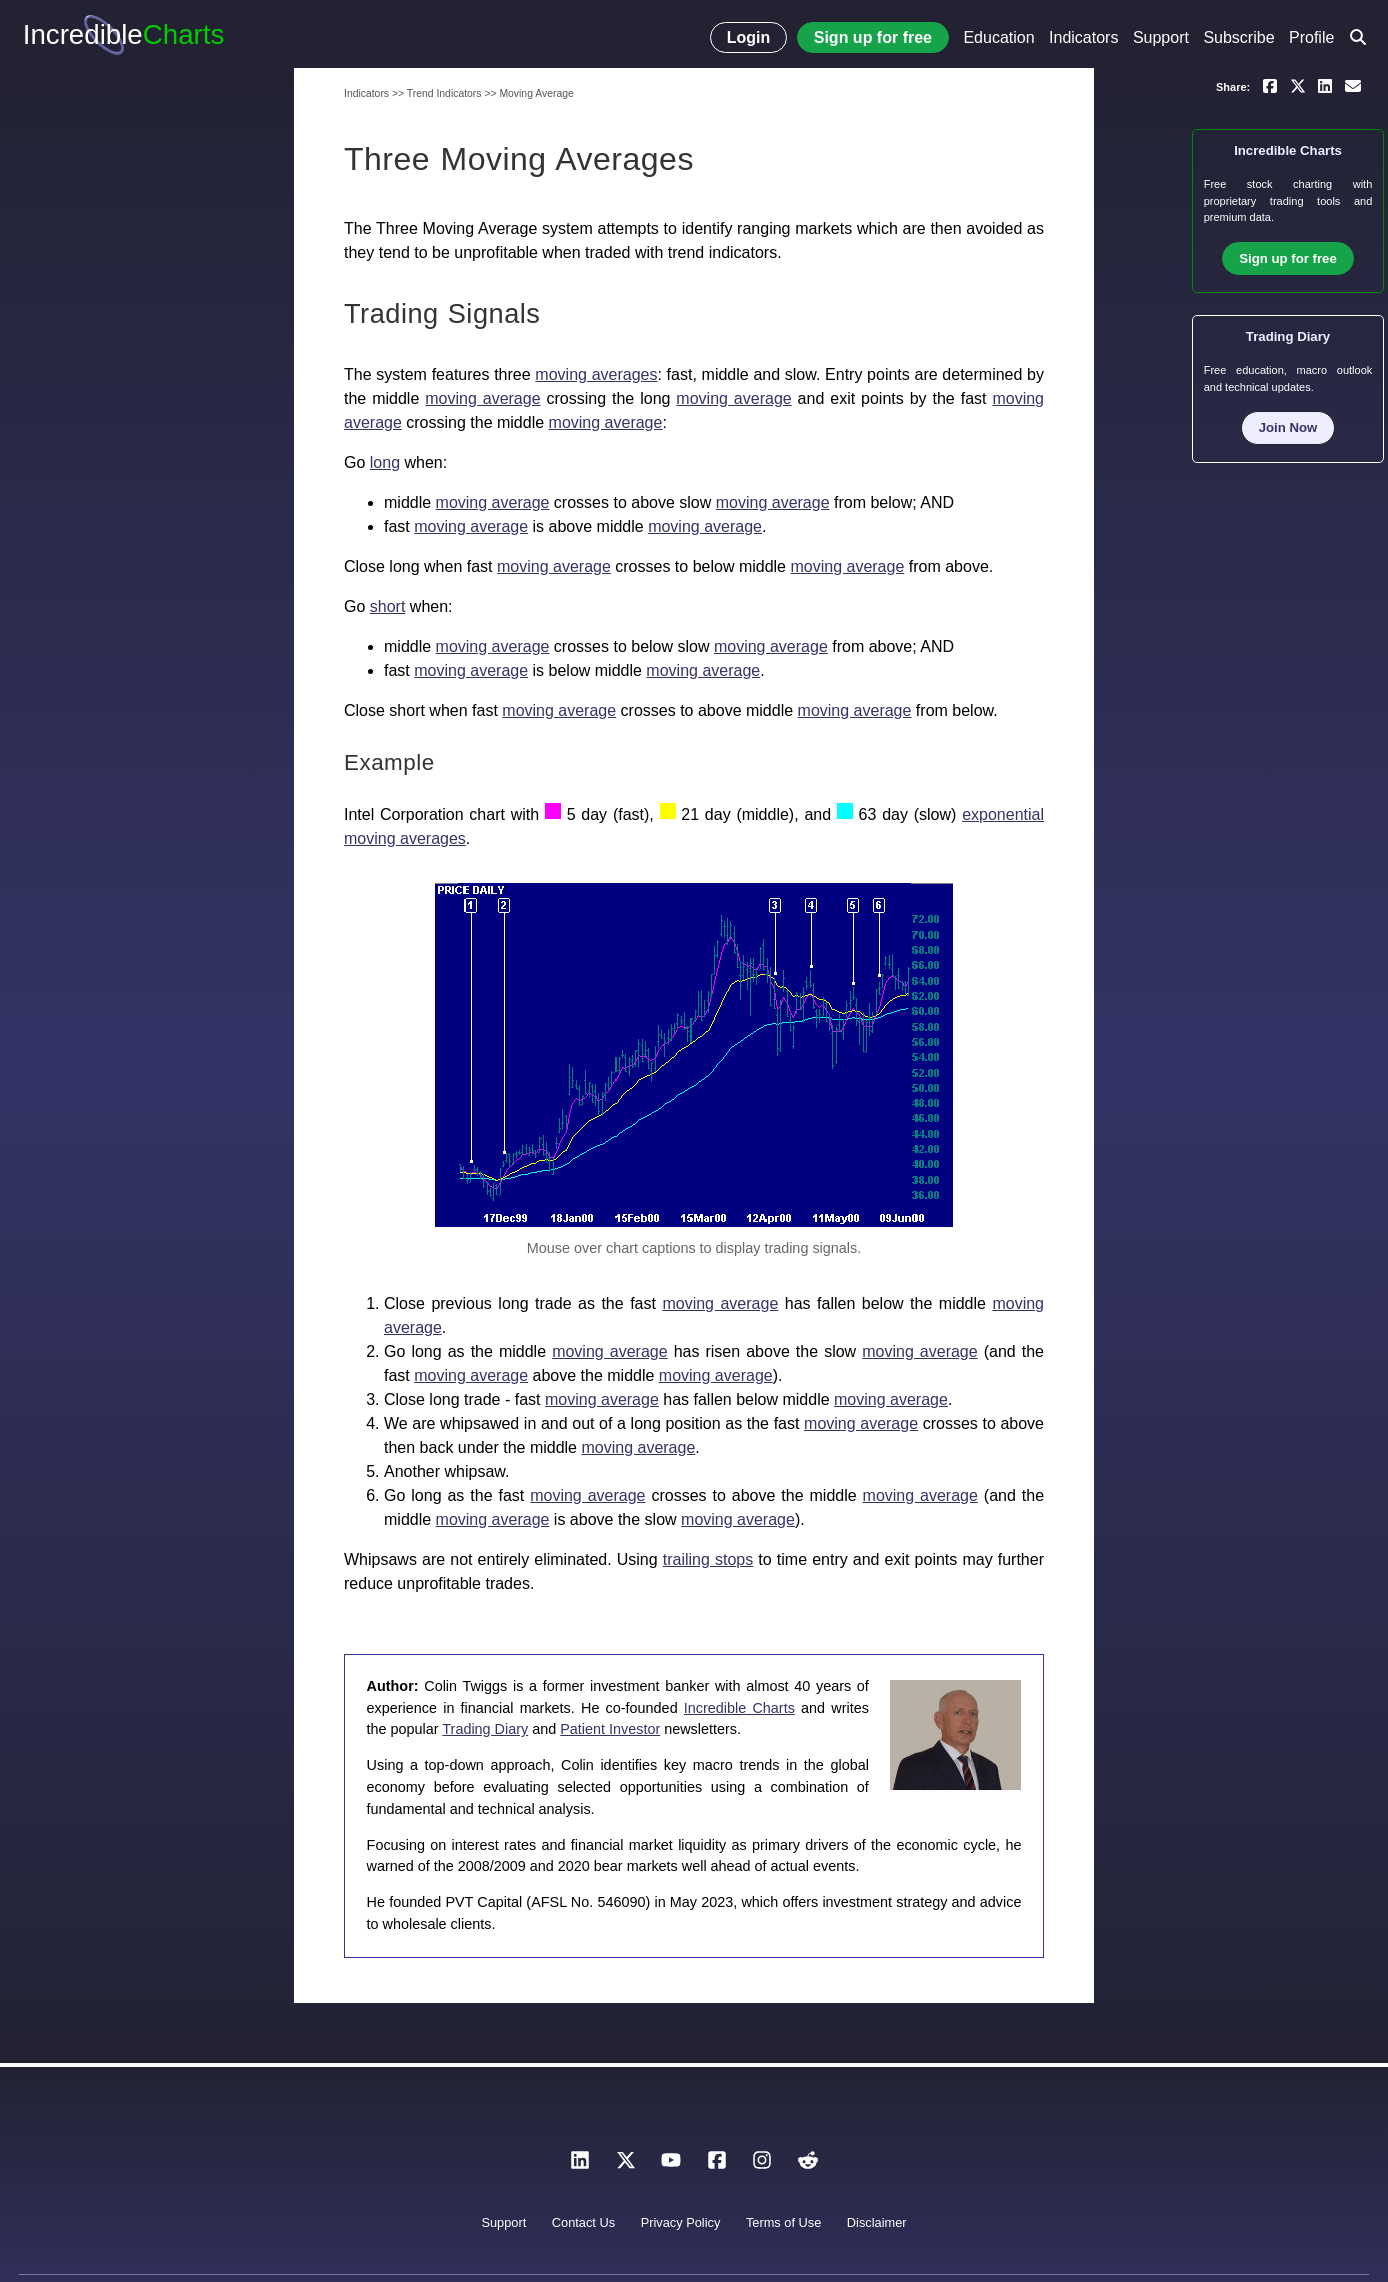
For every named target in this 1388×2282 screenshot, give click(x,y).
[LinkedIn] (580, 2165)
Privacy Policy (681, 2222)
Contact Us (583, 2222)
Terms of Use (783, 2222)
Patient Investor (610, 1729)
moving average (482, 398)
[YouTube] (671, 2165)
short (388, 606)
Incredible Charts (739, 1708)
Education (998, 37)
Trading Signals (442, 313)
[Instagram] (762, 2165)
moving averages (596, 374)
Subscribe (1238, 37)
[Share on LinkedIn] (1325, 85)
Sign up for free (873, 37)
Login (749, 37)
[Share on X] (1298, 85)
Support (1161, 37)
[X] (626, 2165)
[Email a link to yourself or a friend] (1353, 85)
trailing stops (708, 1559)
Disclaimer (877, 2222)
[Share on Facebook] (1270, 85)
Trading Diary (485, 1729)
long (385, 462)
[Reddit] (808, 2165)
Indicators (1083, 37)
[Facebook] (717, 2165)
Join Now (1288, 427)
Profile (1311, 37)
